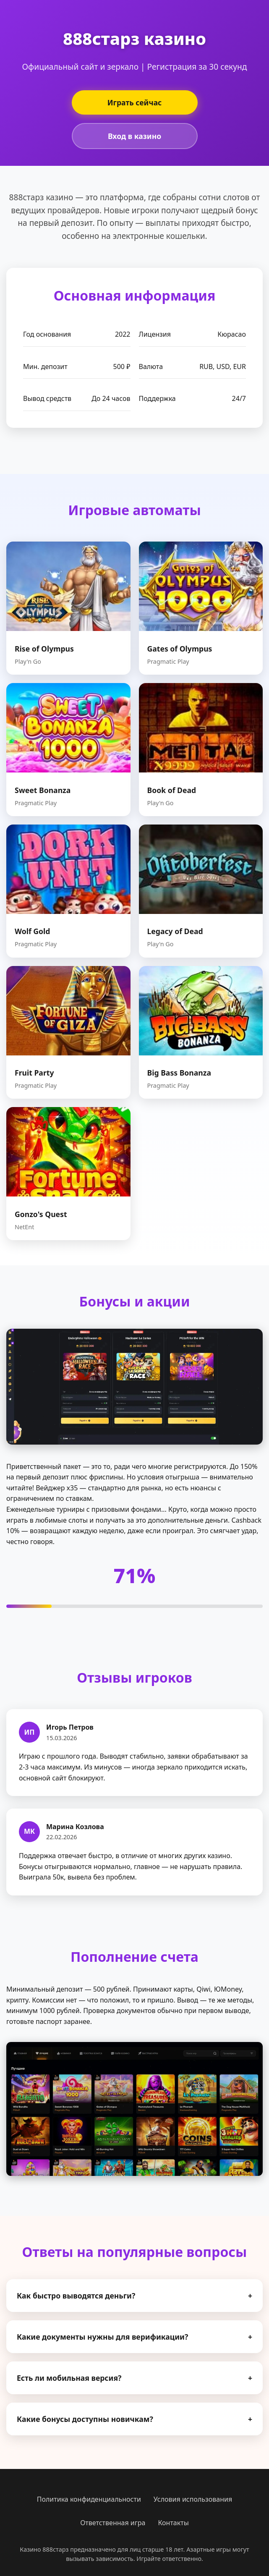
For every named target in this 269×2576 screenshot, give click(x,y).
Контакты (173, 2522)
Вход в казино (134, 136)
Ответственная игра (112, 2522)
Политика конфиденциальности (89, 2499)
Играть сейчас (134, 102)
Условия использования (193, 2499)
